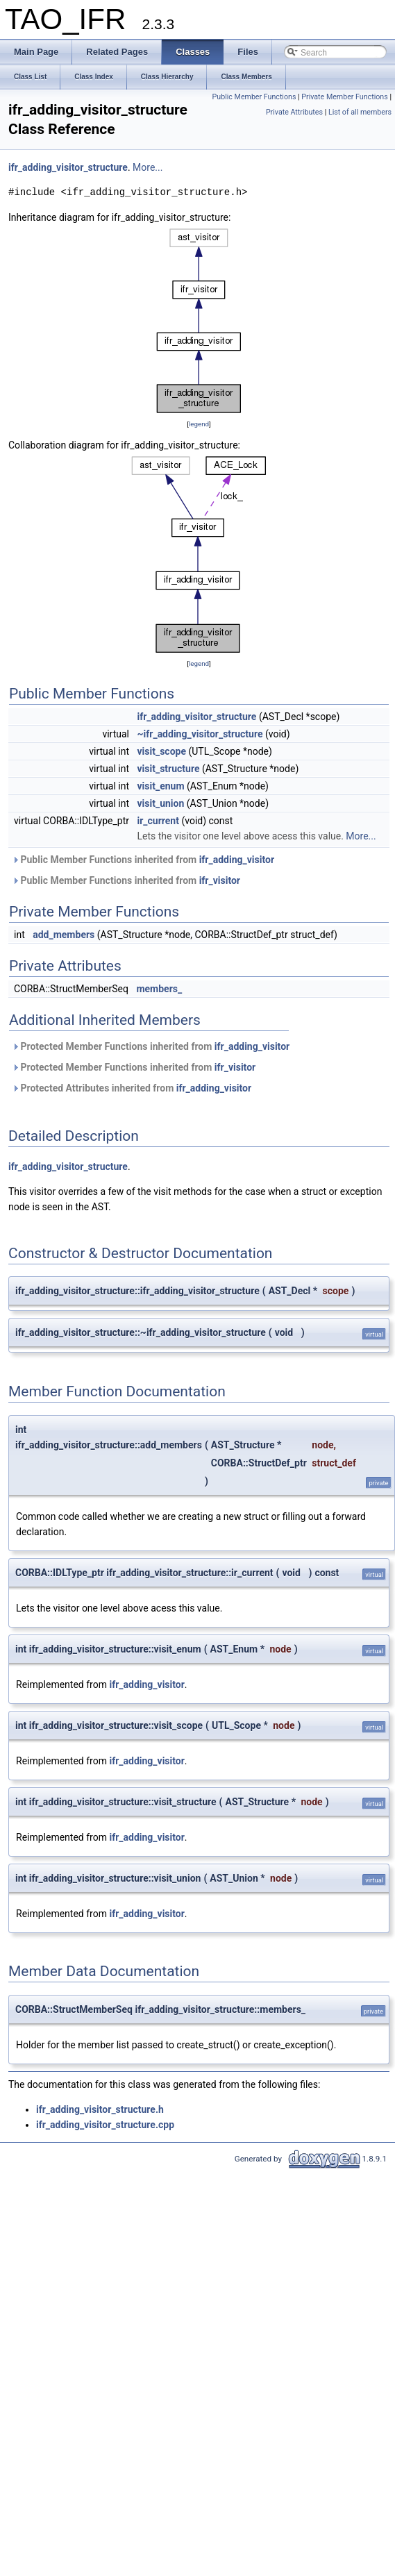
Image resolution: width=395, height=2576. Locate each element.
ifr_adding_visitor (236, 859)
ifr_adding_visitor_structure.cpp (105, 2124)
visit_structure (168, 768)
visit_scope (161, 751)
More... (147, 167)
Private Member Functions (344, 96)
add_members (63, 934)
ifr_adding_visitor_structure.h (100, 2109)
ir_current (157, 820)
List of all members (360, 112)
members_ (159, 988)
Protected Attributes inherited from (131, 1088)
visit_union (160, 803)
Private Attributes (294, 112)
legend (199, 424)
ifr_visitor (219, 880)
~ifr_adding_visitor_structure (199, 733)
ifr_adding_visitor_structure (68, 167)
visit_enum (160, 786)
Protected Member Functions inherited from (150, 1046)
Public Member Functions (254, 96)
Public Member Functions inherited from (143, 859)
